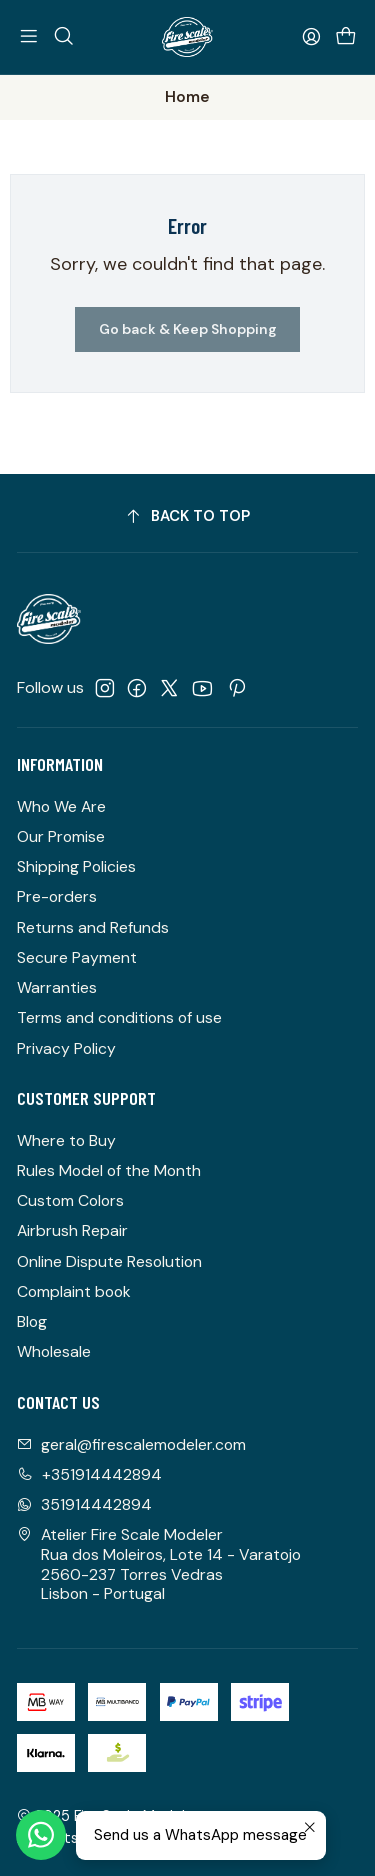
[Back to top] (187, 516)
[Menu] (29, 36)
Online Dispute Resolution (109, 1261)
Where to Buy (66, 1140)
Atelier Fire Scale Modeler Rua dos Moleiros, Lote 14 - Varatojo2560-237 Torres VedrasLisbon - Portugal (159, 1564)
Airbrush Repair (72, 1230)
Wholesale (54, 1351)
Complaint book (74, 1291)
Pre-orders (57, 896)
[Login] (311, 36)
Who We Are (61, 806)
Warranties (57, 987)
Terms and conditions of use (119, 1017)
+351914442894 (89, 1474)
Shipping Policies (76, 866)
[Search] (63, 36)
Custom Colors (70, 1200)
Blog (32, 1321)
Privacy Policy (66, 1048)
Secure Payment (77, 957)
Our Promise (61, 836)
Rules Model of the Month (109, 1170)
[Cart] (345, 36)
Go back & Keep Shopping (188, 329)
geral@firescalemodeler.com (131, 1444)
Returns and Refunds (93, 927)
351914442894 (84, 1504)
